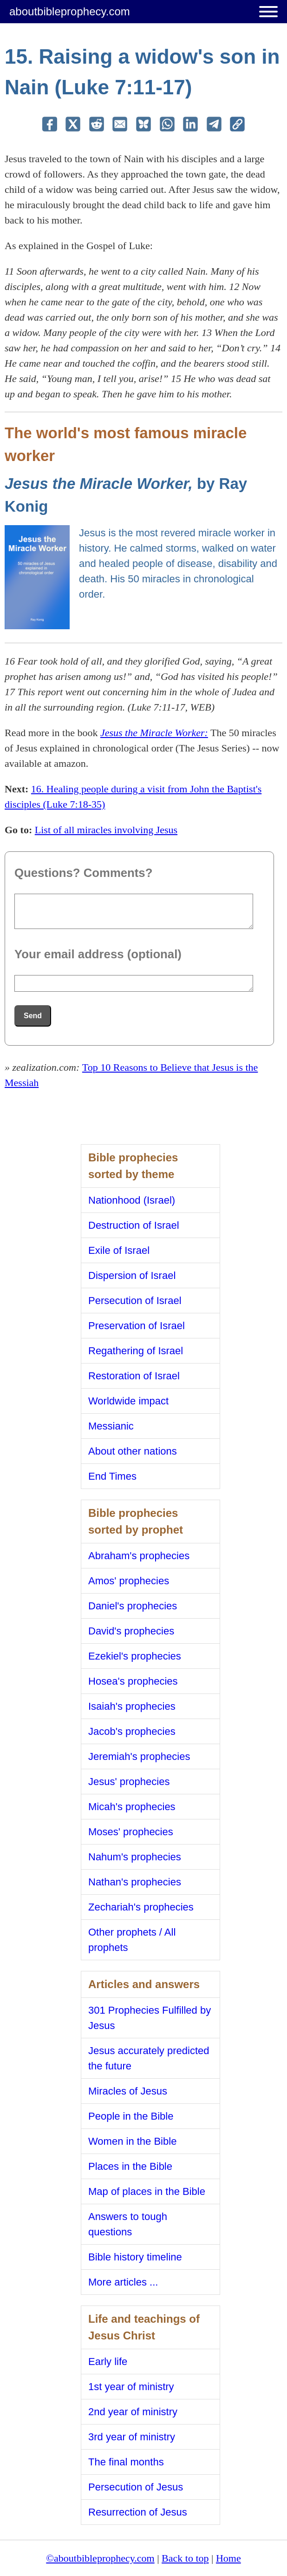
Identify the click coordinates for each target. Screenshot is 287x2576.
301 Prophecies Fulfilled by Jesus (149, 2017)
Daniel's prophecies (132, 1606)
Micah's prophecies (132, 1806)
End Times (112, 1476)
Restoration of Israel (134, 1376)
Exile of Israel (119, 1250)
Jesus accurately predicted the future (148, 2058)
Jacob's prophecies (132, 1731)
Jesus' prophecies (129, 1781)
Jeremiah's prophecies (139, 1756)
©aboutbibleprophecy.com (100, 2558)
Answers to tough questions (127, 2224)
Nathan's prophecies (134, 1882)
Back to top (185, 2558)
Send (33, 1016)
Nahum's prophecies (134, 1857)
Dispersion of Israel (132, 1275)
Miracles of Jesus (127, 2091)
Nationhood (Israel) (131, 1200)
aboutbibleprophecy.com (69, 11)
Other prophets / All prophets (132, 1939)
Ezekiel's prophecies (134, 1656)
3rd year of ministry (131, 2437)
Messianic (111, 1426)
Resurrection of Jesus (137, 2512)
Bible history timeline (135, 2257)
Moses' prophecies (130, 1832)
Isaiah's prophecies (132, 1706)
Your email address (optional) (98, 954)
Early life (107, 2361)
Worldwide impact (128, 1401)
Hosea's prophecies (133, 1681)
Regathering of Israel (135, 1351)
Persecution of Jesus (135, 2487)
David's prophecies (131, 1631)
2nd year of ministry (132, 2412)
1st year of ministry (131, 2386)
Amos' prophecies (128, 1581)
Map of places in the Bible (146, 2191)
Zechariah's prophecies (141, 1907)
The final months (126, 2462)
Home (228, 2558)
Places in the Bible (130, 2166)
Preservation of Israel (136, 1325)
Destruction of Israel (133, 1225)
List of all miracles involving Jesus (106, 830)
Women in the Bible (132, 2141)
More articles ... (123, 2282)
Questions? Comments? (83, 872)
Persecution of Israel (135, 1300)
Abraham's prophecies (138, 1555)
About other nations (132, 1451)
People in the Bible (130, 2116)
